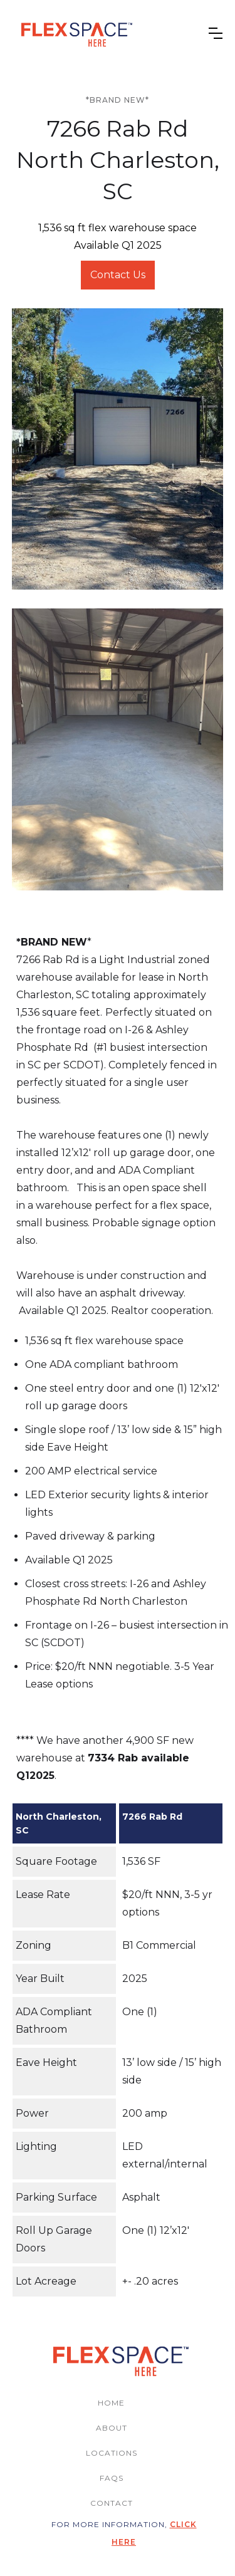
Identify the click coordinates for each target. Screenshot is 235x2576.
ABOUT (111, 2428)
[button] (215, 33)
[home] (74, 33)
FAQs (111, 2478)
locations (111, 2453)
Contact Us (117, 275)
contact (111, 2503)
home (111, 2402)
